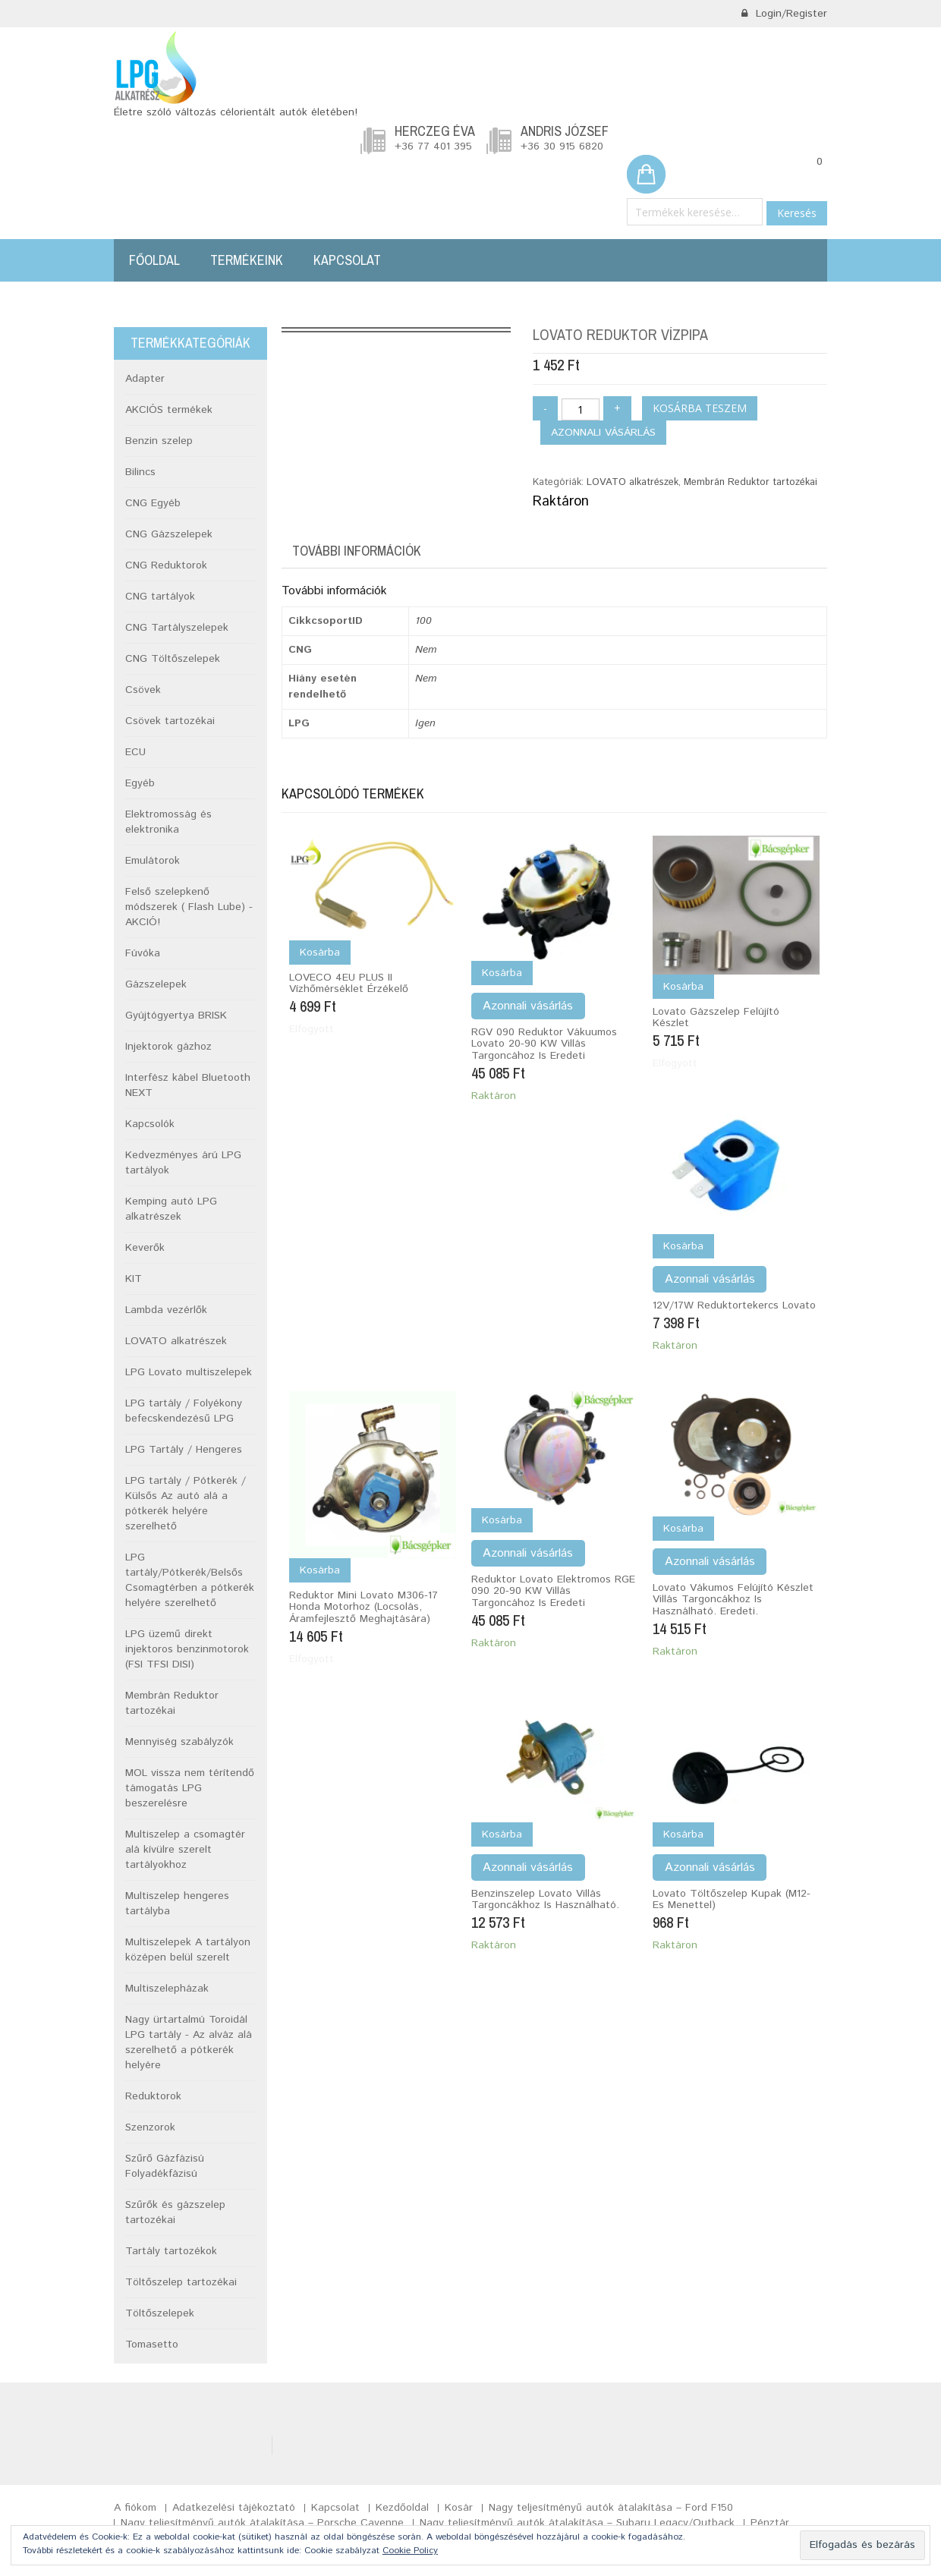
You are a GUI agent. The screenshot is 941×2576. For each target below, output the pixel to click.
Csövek (143, 690)
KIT (133, 1278)
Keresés (797, 213)
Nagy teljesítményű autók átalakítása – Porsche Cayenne (262, 2522)
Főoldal (154, 259)
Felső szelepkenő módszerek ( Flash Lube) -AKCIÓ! (189, 907)
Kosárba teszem (700, 408)
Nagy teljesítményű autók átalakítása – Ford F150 (611, 2507)
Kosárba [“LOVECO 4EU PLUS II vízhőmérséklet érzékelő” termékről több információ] (320, 952)
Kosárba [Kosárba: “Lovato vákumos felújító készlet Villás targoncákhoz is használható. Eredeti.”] (683, 1528)
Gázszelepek (156, 984)
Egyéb (140, 783)
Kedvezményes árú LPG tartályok (183, 1163)
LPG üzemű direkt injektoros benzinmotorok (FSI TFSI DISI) (187, 1649)
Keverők (145, 1247)
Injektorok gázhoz (168, 1046)
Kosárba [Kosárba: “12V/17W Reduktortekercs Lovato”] (683, 1246)
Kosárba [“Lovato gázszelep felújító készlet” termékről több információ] (683, 986)
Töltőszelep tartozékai (181, 2282)
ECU (135, 752)
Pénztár (770, 2522)
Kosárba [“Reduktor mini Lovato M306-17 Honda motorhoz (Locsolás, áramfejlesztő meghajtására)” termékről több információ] (320, 1570)
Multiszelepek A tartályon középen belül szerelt (187, 1950)
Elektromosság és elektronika (168, 822)
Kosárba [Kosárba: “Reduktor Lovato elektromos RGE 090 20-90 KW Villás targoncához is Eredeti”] (502, 1520)
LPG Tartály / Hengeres (183, 1449)
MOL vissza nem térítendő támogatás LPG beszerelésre (189, 1788)
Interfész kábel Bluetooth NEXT (187, 1085)
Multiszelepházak (167, 1988)
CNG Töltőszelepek (172, 658)
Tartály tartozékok (171, 2251)
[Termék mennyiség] (581, 409)
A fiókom (135, 2507)
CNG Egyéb (153, 503)
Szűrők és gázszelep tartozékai (175, 2212)
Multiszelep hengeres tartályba (177, 1903)
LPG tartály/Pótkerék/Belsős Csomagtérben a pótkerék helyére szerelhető (189, 1580)
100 (423, 620)
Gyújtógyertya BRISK (176, 1015)
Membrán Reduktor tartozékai (750, 482)
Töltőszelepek (159, 2313)
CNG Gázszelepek (168, 534)
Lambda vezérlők (166, 1310)
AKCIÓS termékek (168, 409)
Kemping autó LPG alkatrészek (171, 1209)
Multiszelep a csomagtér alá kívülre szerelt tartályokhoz (185, 1849)
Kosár (459, 2507)
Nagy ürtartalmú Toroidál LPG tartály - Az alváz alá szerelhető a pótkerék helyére (188, 2042)
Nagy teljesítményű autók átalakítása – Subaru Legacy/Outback (577, 2522)
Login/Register (784, 13)
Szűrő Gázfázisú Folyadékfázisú (164, 2166)
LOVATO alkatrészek (632, 482)
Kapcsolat (347, 259)
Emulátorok (152, 860)
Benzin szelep (159, 441)
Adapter (145, 378)
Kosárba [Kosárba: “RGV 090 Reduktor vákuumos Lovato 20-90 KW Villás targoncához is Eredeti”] (502, 973)
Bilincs (140, 472)
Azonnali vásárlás (603, 432)
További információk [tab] (356, 550)
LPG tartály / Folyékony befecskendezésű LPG (183, 1411)
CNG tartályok (160, 596)
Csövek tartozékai (170, 721)
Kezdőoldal (402, 2507)
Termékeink (246, 259)
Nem (425, 649)
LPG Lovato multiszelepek (188, 1372)
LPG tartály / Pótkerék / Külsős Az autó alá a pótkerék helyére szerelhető (185, 1503)
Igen (425, 723)
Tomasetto (151, 2344)
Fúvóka (142, 953)
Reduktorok (153, 2096)
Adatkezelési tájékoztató (233, 2507)
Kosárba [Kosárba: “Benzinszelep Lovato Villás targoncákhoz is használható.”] (502, 1834)
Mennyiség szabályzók (179, 1741)
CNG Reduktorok (166, 565)
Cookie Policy (410, 2550)
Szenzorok (150, 2127)
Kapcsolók (150, 1124)
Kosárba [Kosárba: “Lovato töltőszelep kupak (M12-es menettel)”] (683, 1834)
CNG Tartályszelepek (176, 627)
